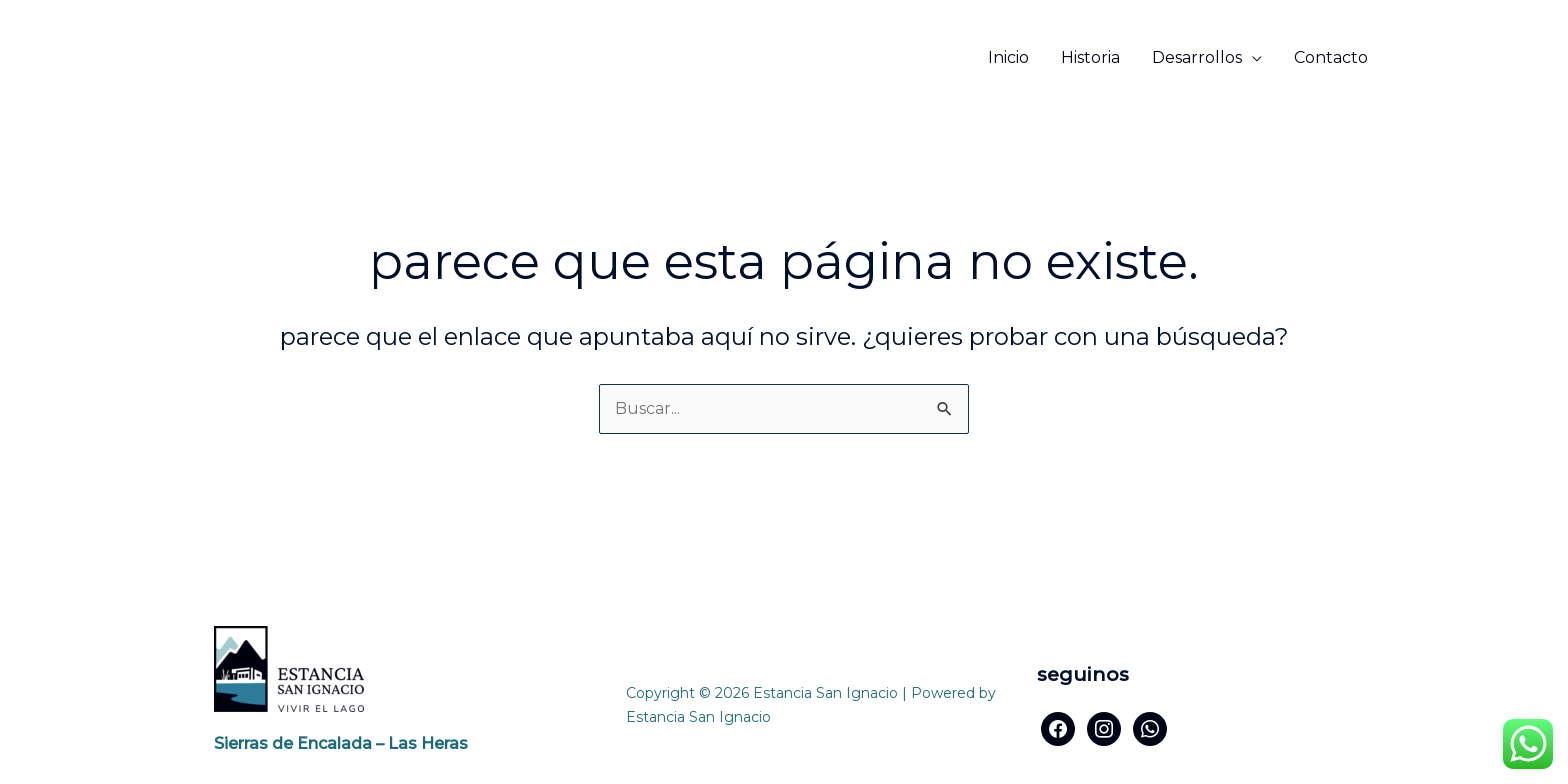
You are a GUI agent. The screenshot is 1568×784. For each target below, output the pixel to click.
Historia (1090, 57)
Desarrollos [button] (1197, 57)
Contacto (1331, 57)
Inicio (1008, 57)
